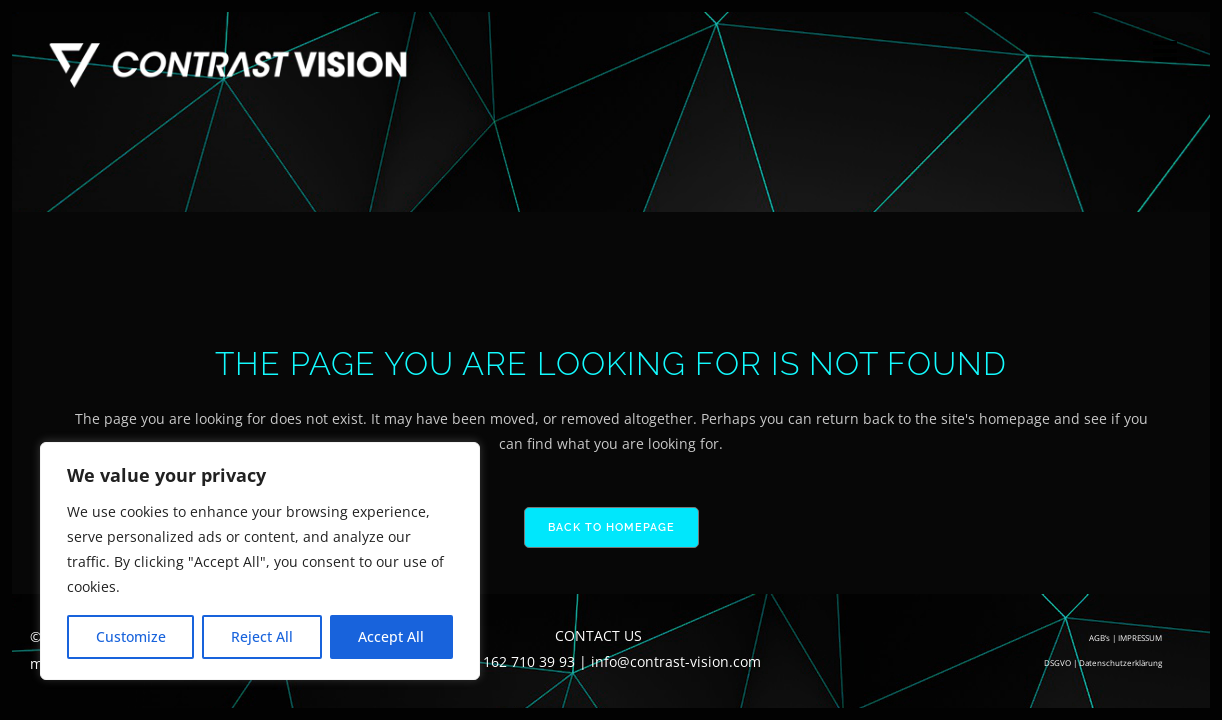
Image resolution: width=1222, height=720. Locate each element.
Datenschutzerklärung (1120, 662)
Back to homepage (611, 527)
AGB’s (1099, 637)
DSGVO (1057, 662)
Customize (131, 636)
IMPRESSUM (1140, 637)
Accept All (391, 636)
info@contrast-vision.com (676, 661)
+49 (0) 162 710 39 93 (507, 661)
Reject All (262, 636)
